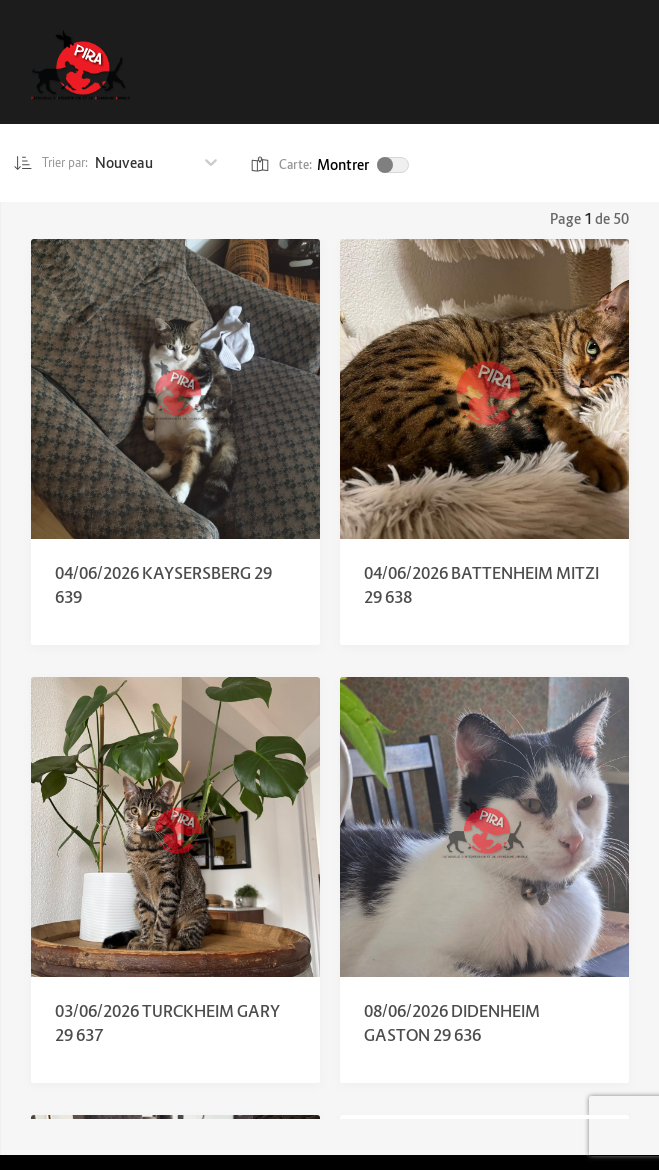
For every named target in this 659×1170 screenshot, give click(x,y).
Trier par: (56, 163)
